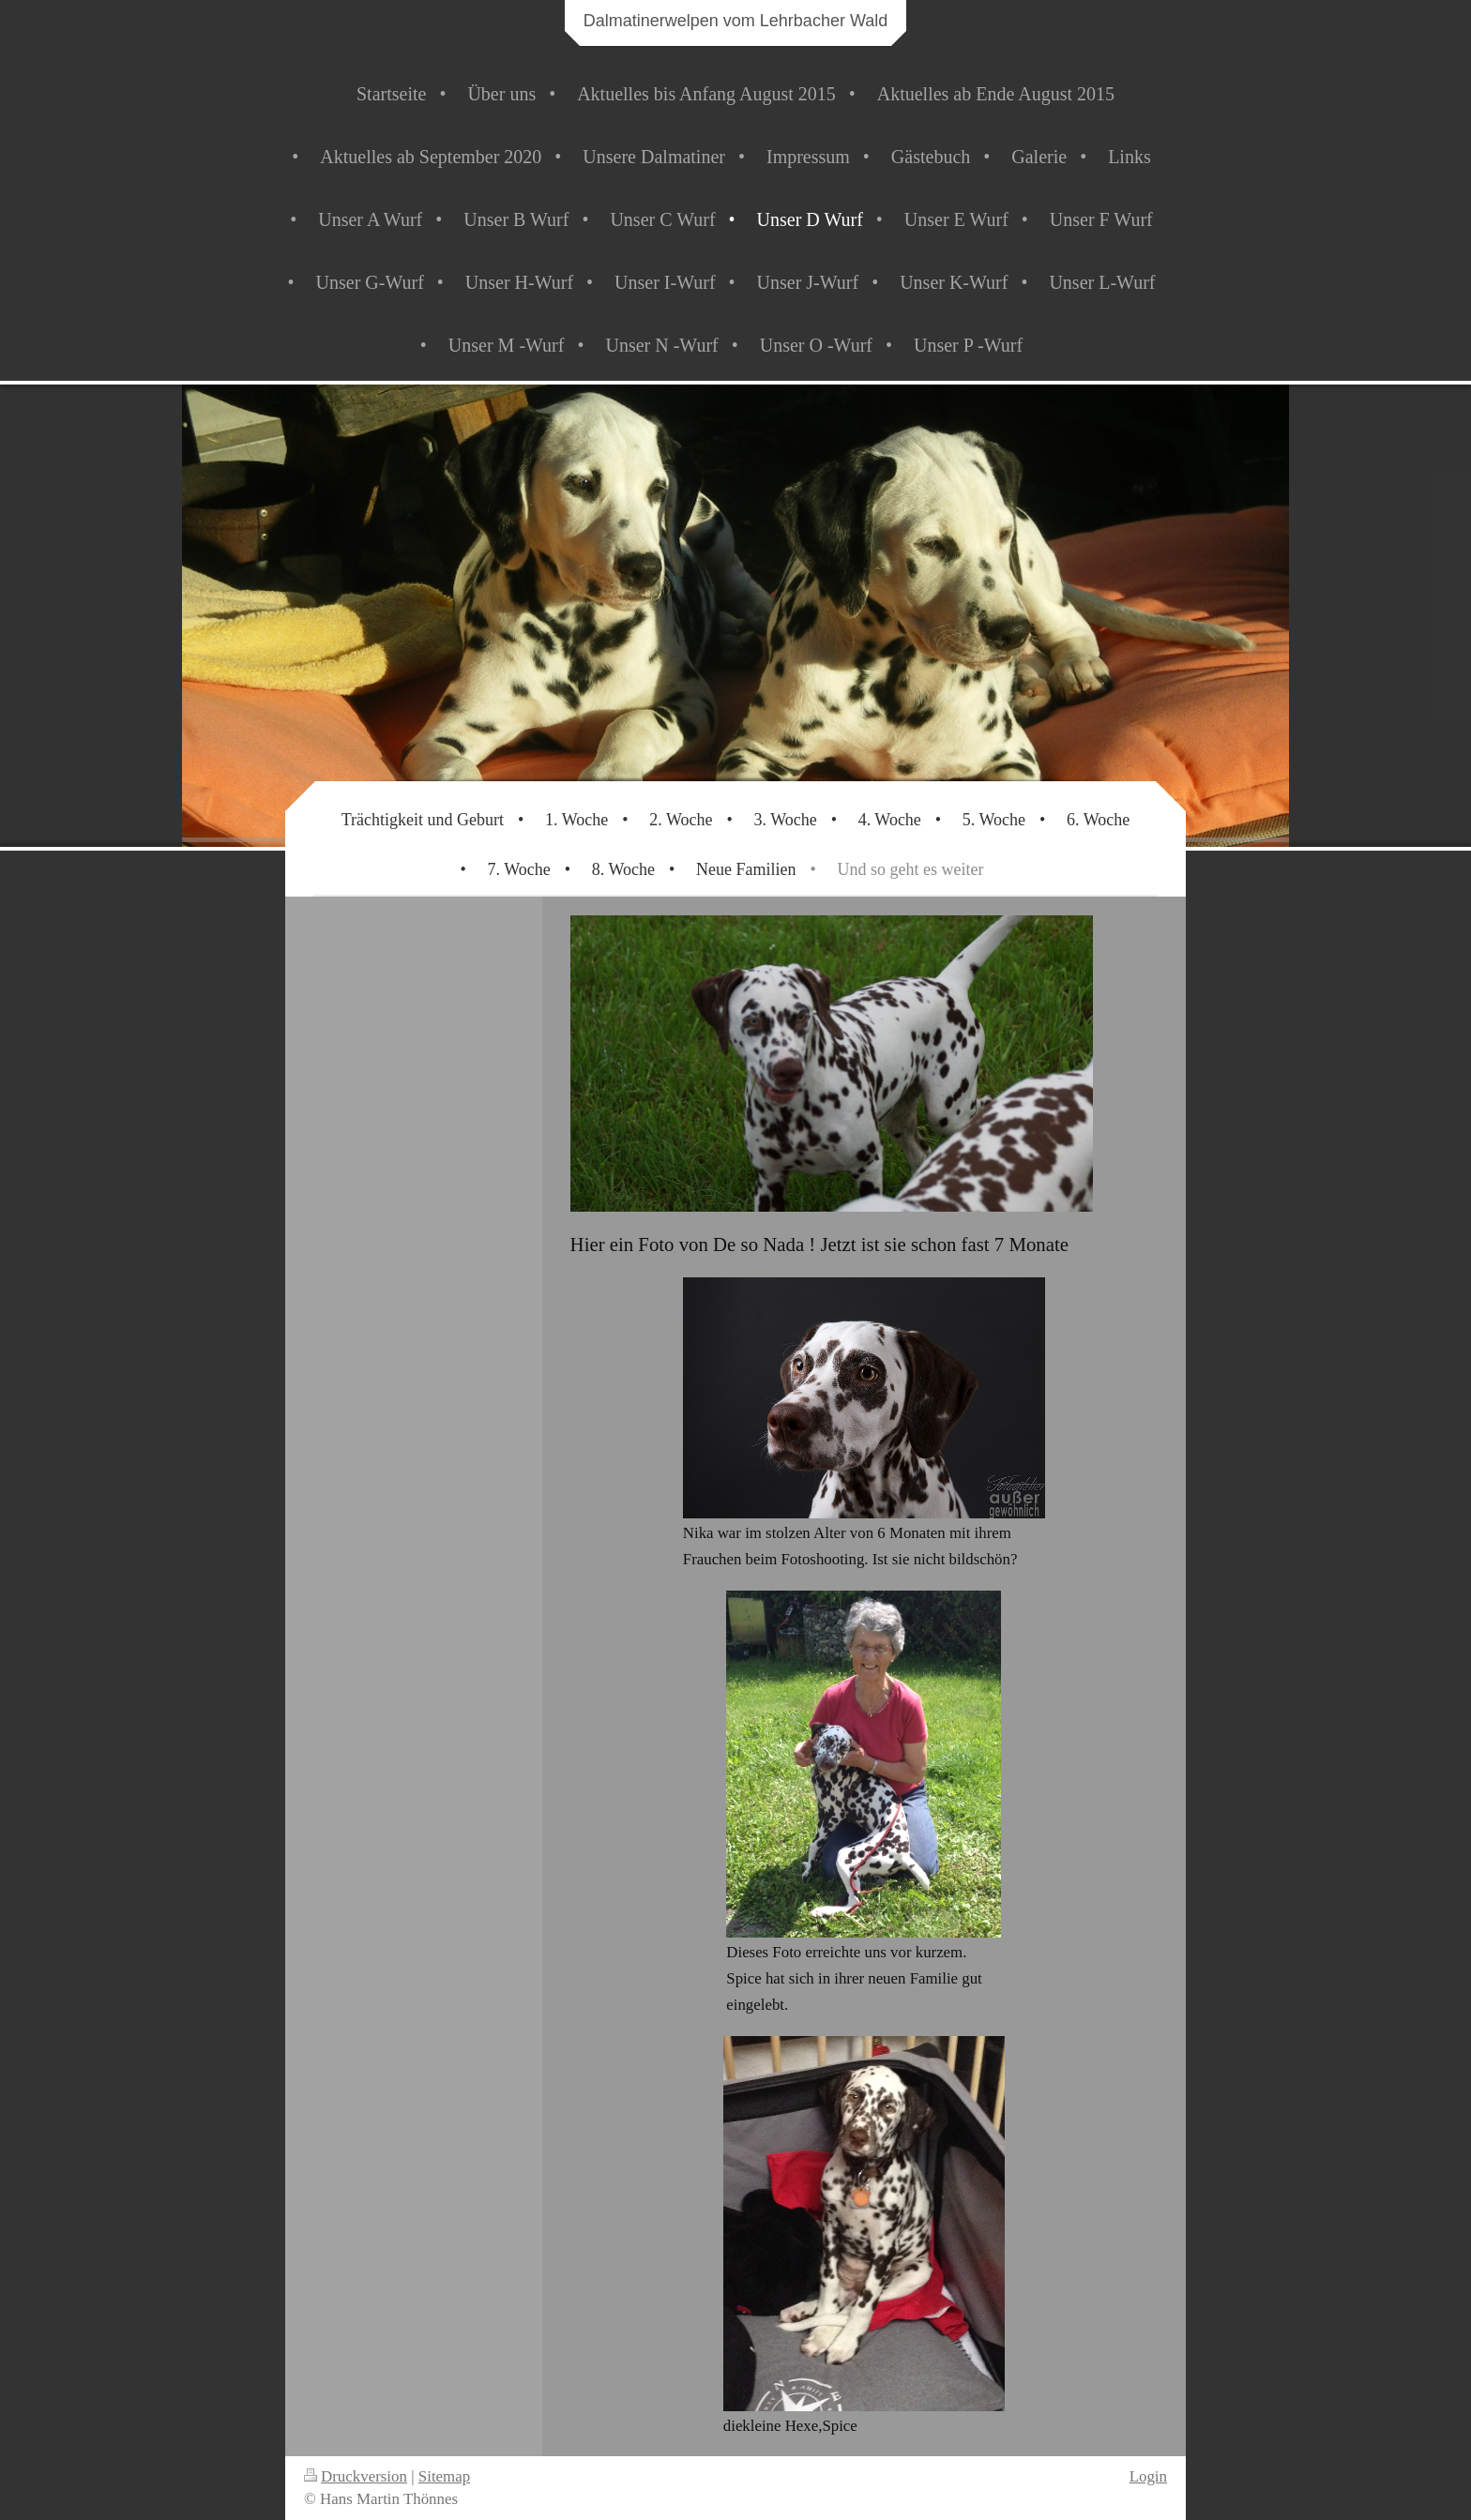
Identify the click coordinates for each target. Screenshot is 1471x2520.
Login (1148, 2476)
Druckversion (355, 2476)
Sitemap (444, 2476)
